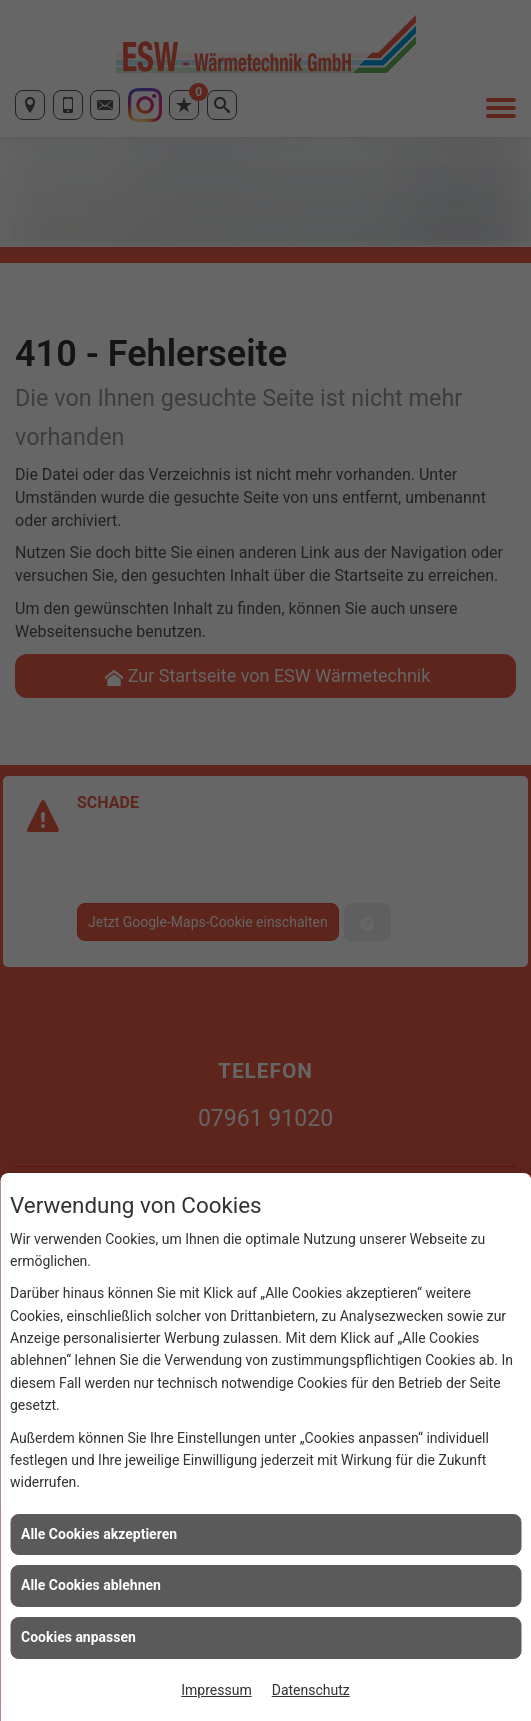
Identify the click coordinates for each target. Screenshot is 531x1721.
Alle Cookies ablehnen (91, 1585)
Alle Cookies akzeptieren (99, 1534)
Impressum (216, 1690)
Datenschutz (311, 1690)
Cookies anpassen (78, 1637)
